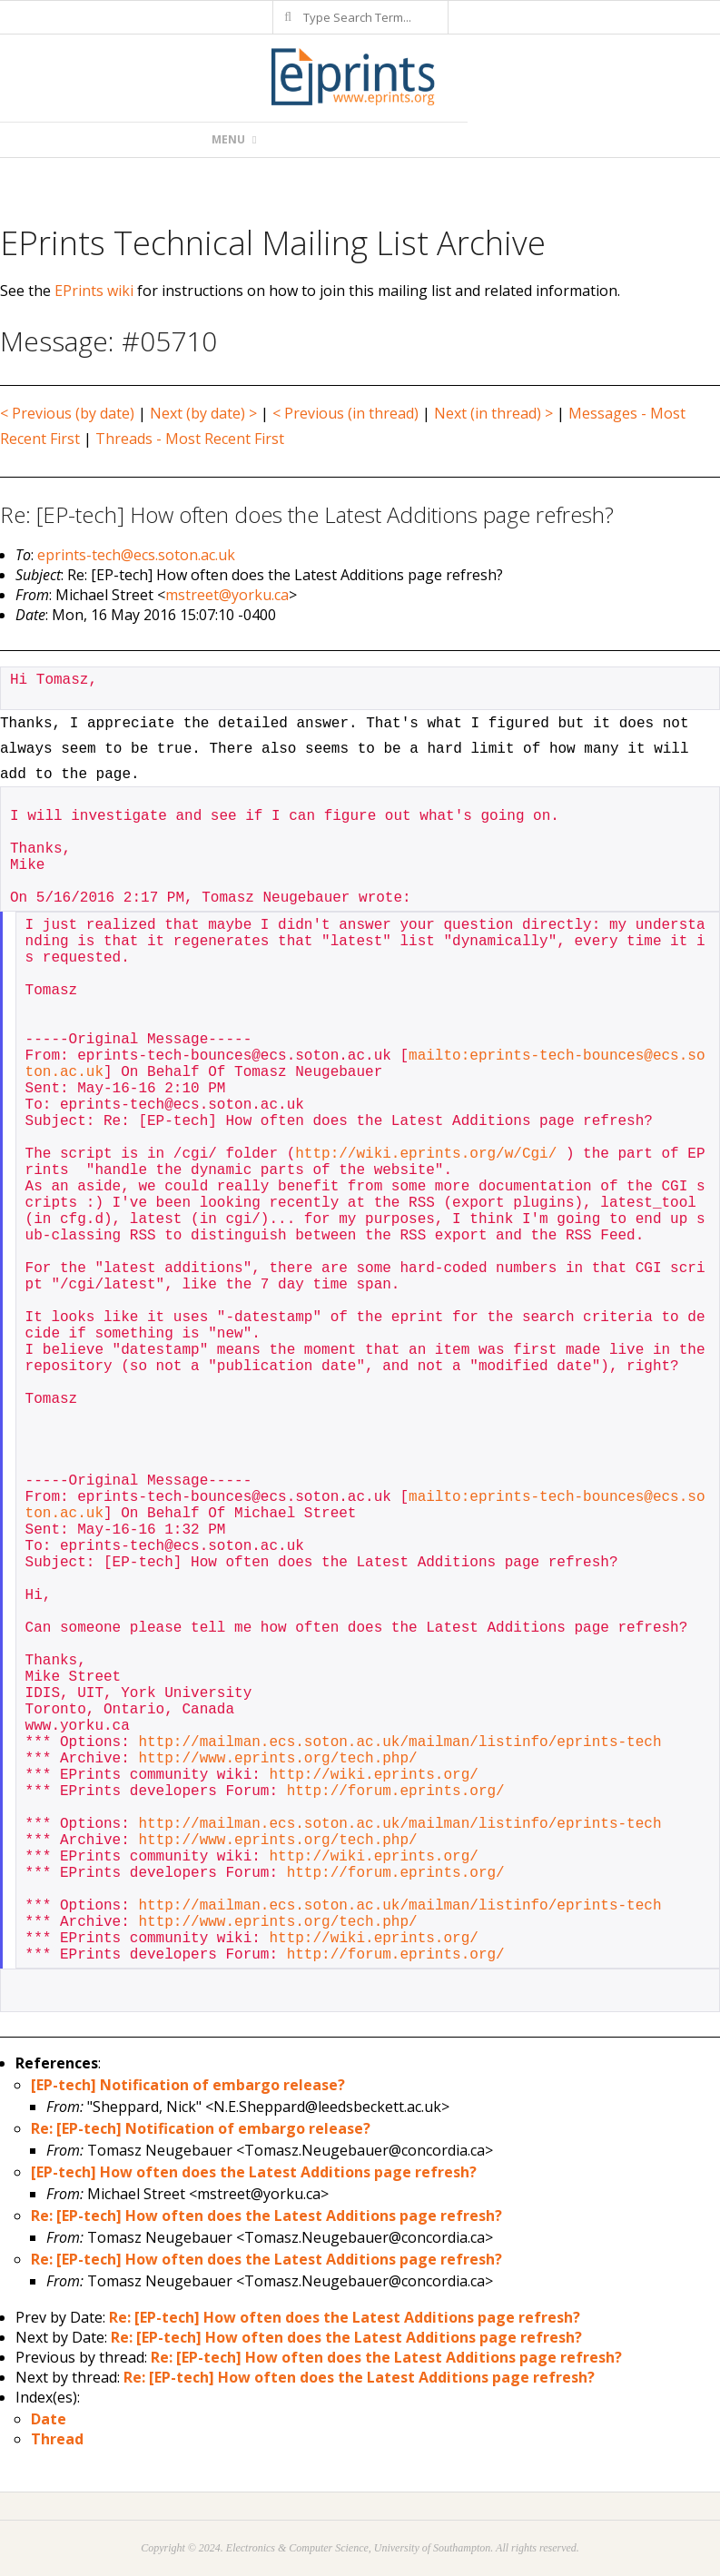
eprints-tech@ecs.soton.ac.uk (136, 555)
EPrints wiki (93, 291)
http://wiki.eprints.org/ (373, 1775)
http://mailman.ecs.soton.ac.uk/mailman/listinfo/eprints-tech (399, 1742)
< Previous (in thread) (345, 413)
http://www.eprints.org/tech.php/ (277, 1759)
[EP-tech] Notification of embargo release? (188, 2085)
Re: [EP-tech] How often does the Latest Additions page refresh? (266, 2216)
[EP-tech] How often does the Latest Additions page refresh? (254, 2172)
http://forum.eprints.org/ (396, 1791)
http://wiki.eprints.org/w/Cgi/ (426, 1154)
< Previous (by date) (67, 413)
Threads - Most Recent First (189, 439)
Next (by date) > (203, 413)
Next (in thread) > (493, 413)
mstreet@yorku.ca (227, 595)
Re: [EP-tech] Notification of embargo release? (200, 2128)
